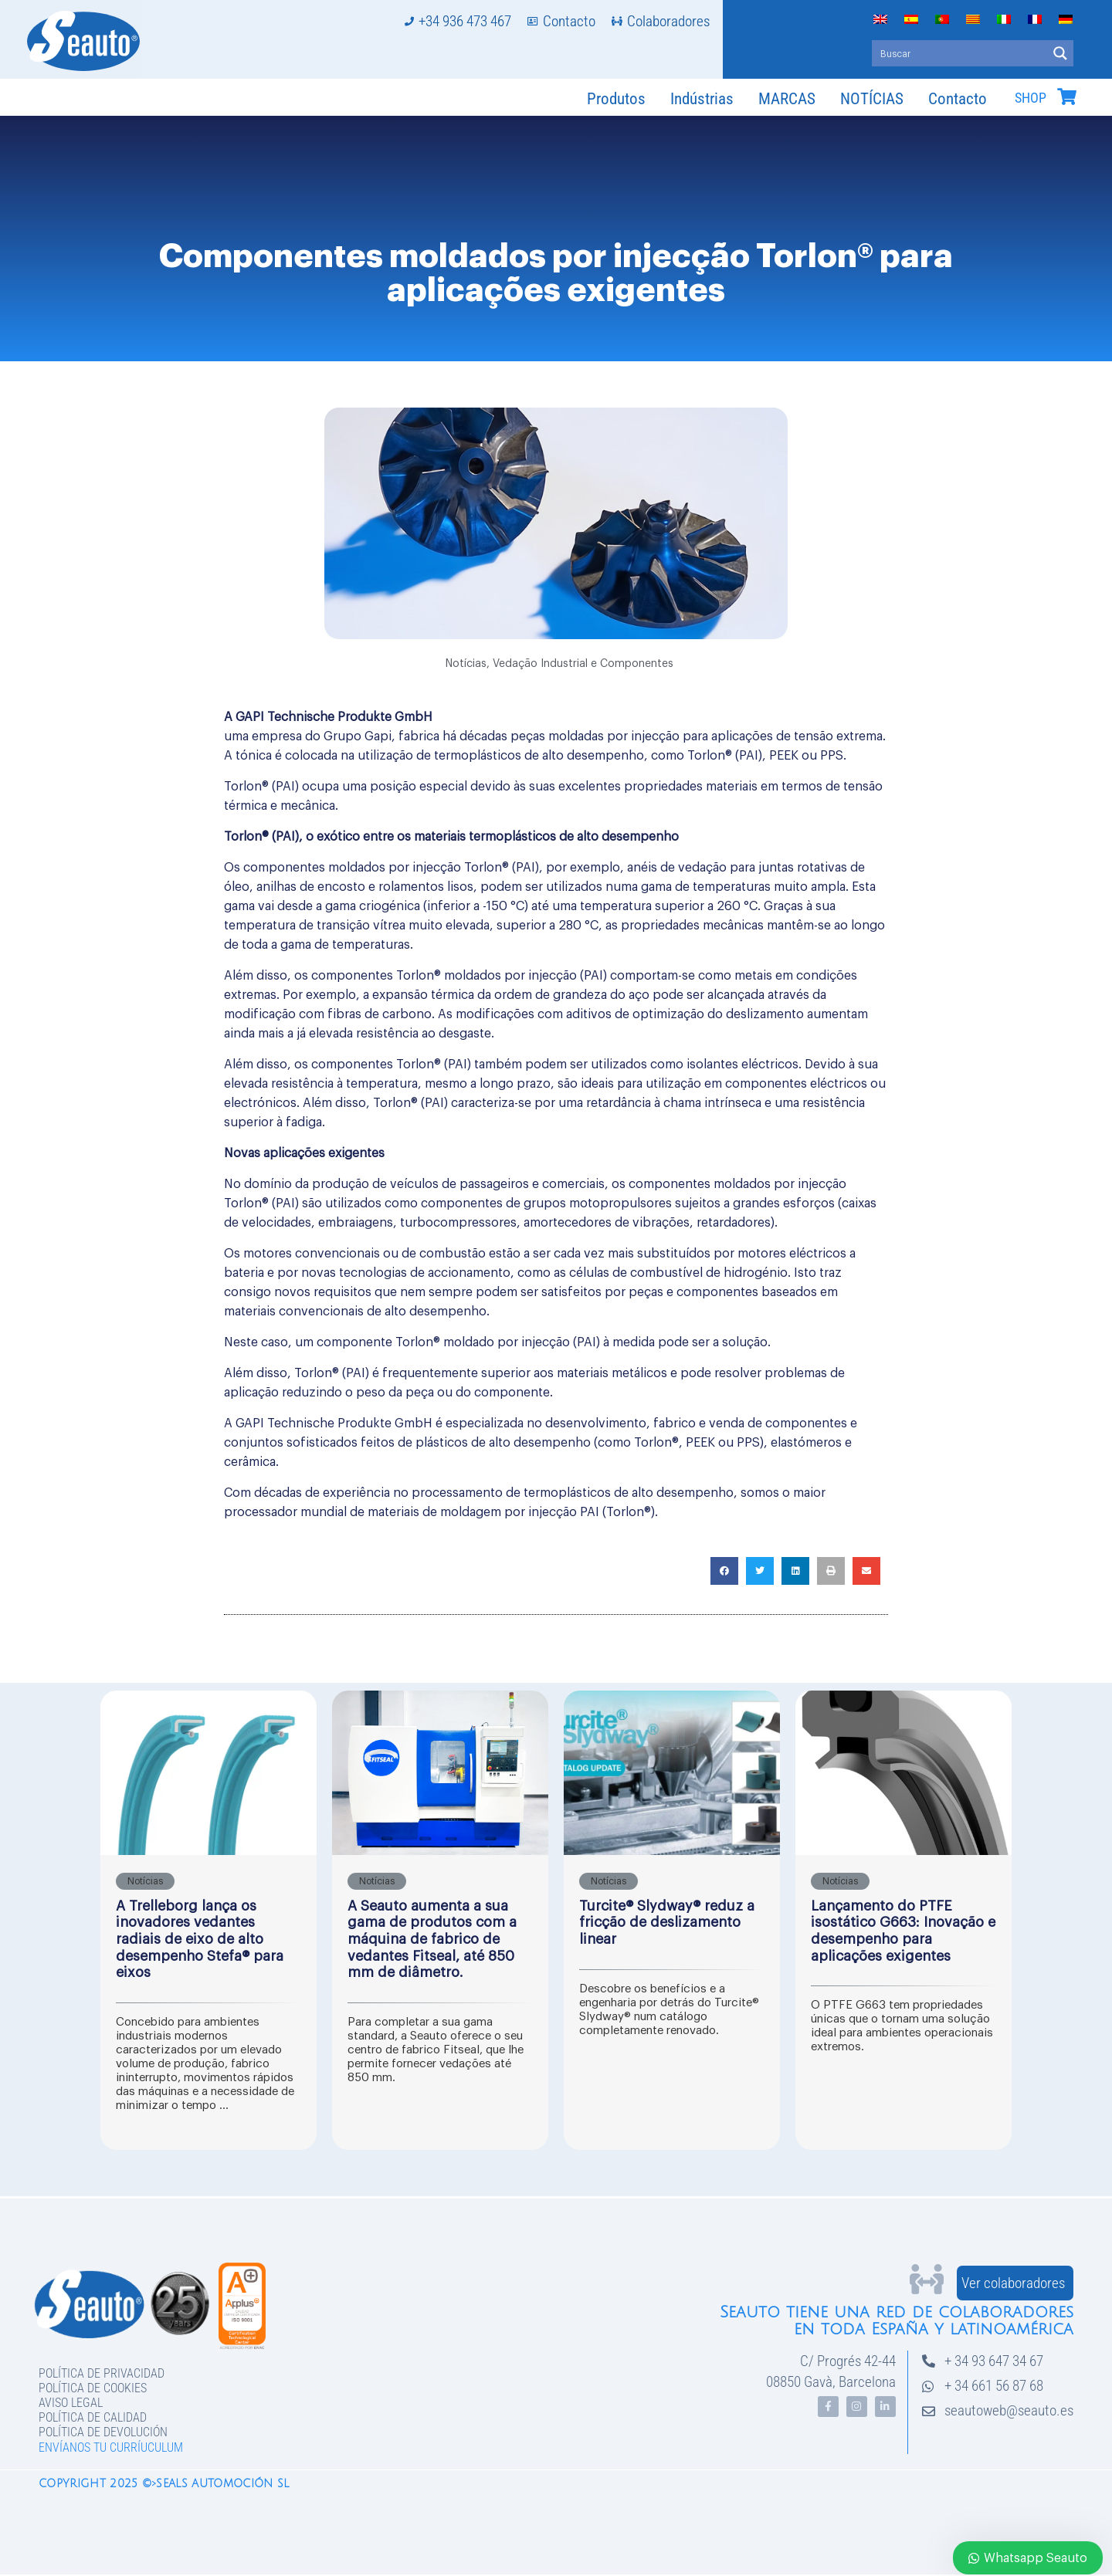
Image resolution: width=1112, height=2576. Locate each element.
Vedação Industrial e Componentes (583, 663)
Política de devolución (103, 2432)
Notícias (466, 663)
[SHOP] (1066, 96)
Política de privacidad (101, 2373)
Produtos (616, 99)
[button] (724, 1571)
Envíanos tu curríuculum (111, 2447)
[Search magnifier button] (1060, 53)
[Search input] (960, 53)
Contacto (957, 99)
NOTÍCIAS (872, 99)
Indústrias (702, 99)
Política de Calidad (93, 2417)
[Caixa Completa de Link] (208, 1920)
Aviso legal (71, 2402)
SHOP (1030, 98)
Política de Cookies (93, 2388)
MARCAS (786, 99)
